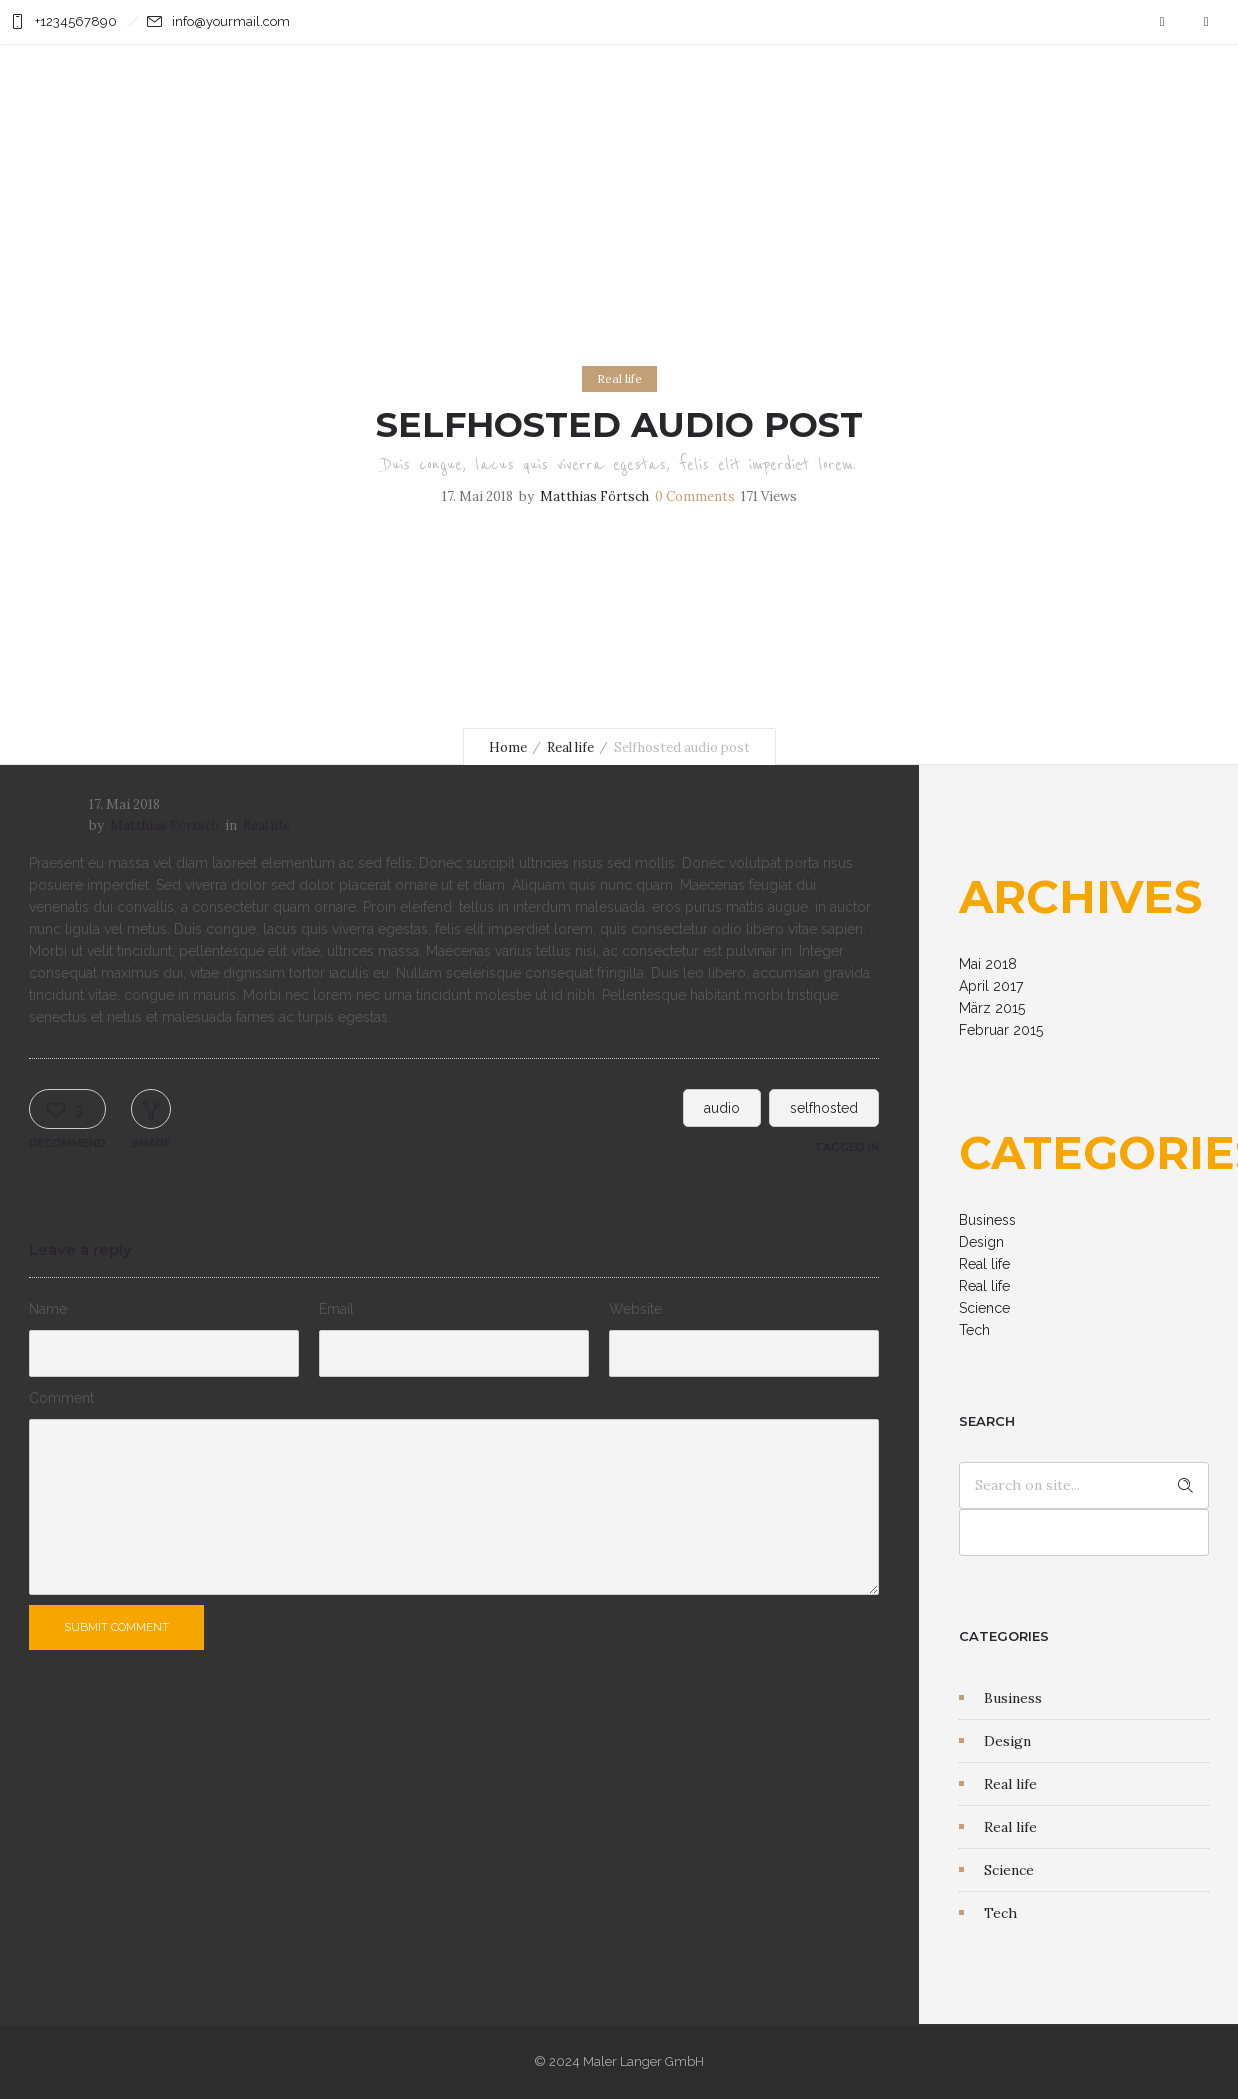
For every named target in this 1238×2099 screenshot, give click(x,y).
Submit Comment (117, 1627)
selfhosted (824, 1108)
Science (984, 1308)
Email (336, 1309)
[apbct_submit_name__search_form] (1185, 1485)
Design (981, 1242)
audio (722, 1108)
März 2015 (992, 1008)
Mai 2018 (988, 964)
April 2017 (991, 986)
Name (48, 1309)
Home (508, 747)
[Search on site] (1084, 1485)
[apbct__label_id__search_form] (1084, 1532)
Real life (570, 747)
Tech (974, 1330)
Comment (61, 1398)
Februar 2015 (1001, 1030)
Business (987, 1220)
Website (635, 1309)
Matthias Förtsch (594, 496)
